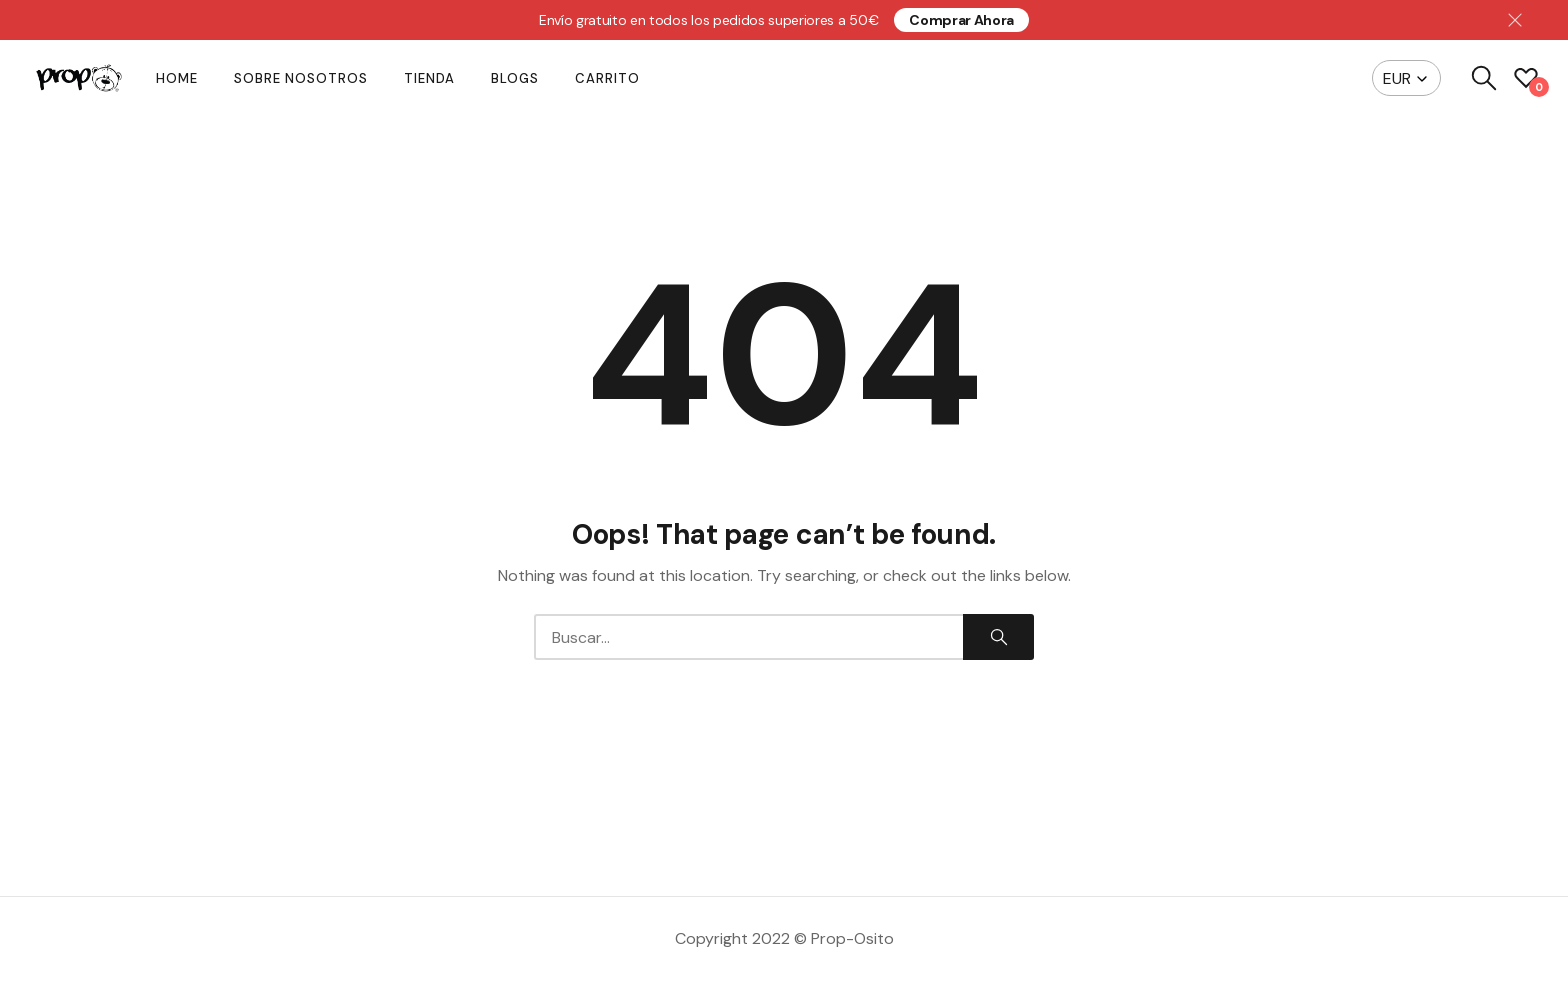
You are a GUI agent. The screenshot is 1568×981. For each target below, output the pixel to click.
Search (999, 637)
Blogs (515, 78)
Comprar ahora (961, 20)
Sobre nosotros (301, 78)
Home (177, 78)
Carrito (607, 78)
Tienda (429, 78)
